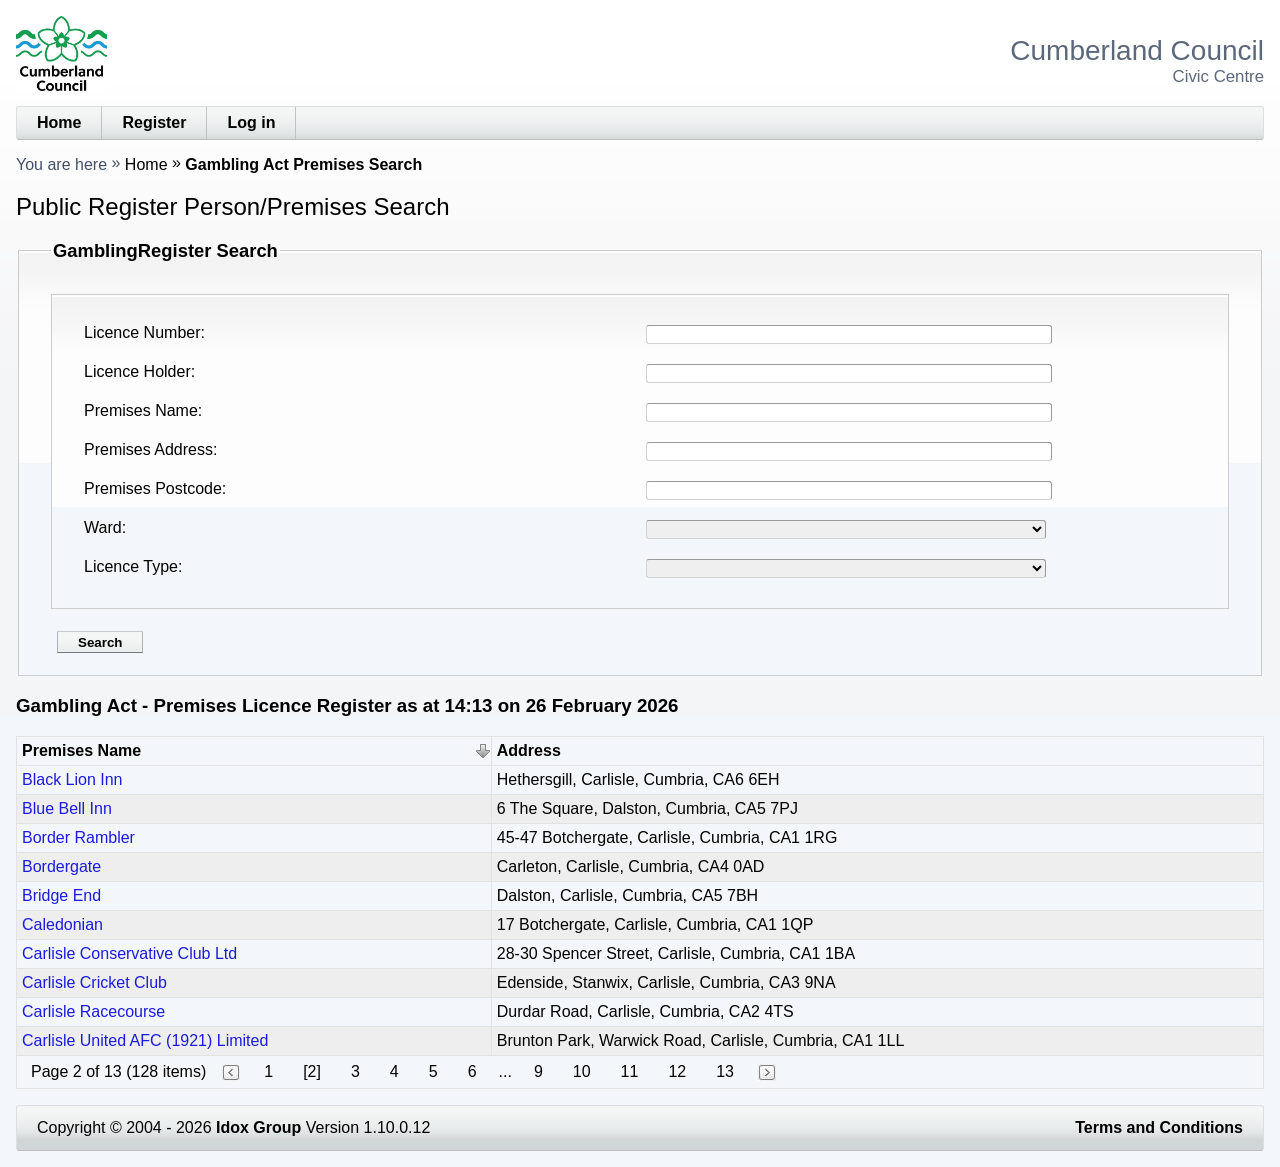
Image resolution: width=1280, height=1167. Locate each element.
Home (59, 122)
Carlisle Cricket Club (94, 982)
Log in (251, 122)
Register (154, 122)
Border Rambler (78, 837)
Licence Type (131, 566)
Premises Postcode (153, 488)
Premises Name (141, 410)
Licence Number (142, 332)
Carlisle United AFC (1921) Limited (145, 1040)
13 (725, 1071)
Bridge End (61, 895)
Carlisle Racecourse (93, 1011)
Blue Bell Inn (67, 808)
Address (529, 750)
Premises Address (148, 449)
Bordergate (61, 866)
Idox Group (258, 1127)
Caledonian (62, 924)
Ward (103, 527)
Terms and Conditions (1159, 1127)
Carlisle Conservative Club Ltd (129, 953)
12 (677, 1071)
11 (630, 1071)
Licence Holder (137, 371)
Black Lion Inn (72, 779)
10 (582, 1071)
